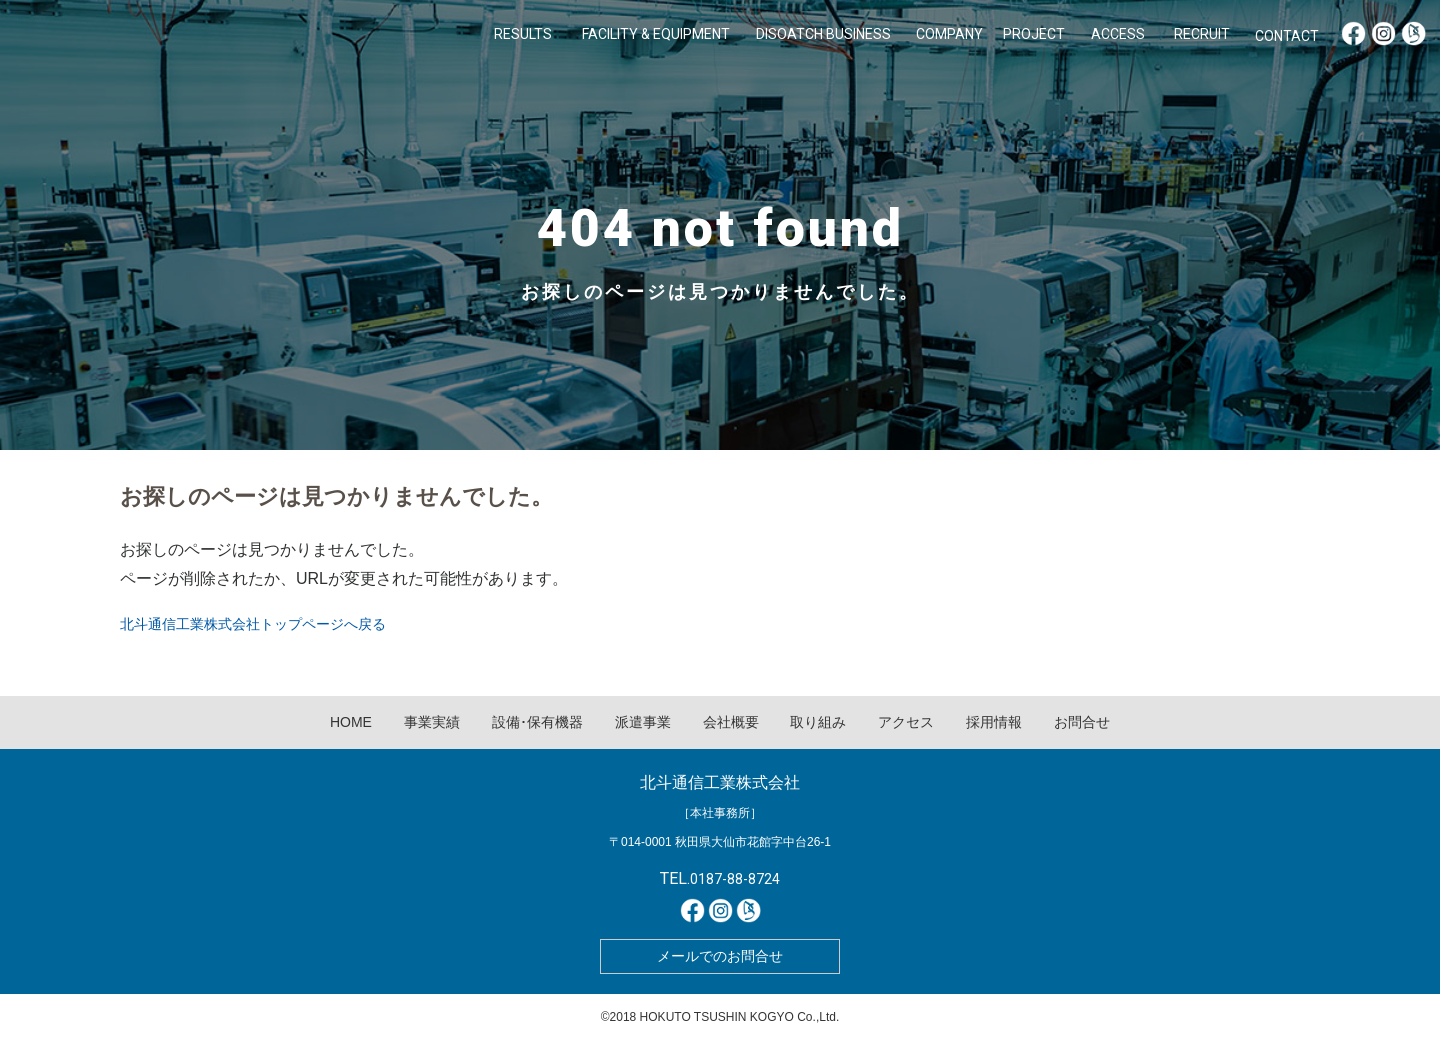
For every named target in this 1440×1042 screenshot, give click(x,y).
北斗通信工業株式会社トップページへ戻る (253, 624)
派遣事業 (643, 722)
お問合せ (1082, 722)
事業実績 (432, 722)
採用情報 (994, 722)
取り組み (818, 722)
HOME (351, 722)
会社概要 (731, 722)
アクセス (906, 722)
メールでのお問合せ (720, 956)
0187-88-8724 (735, 879)
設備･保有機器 (537, 722)
